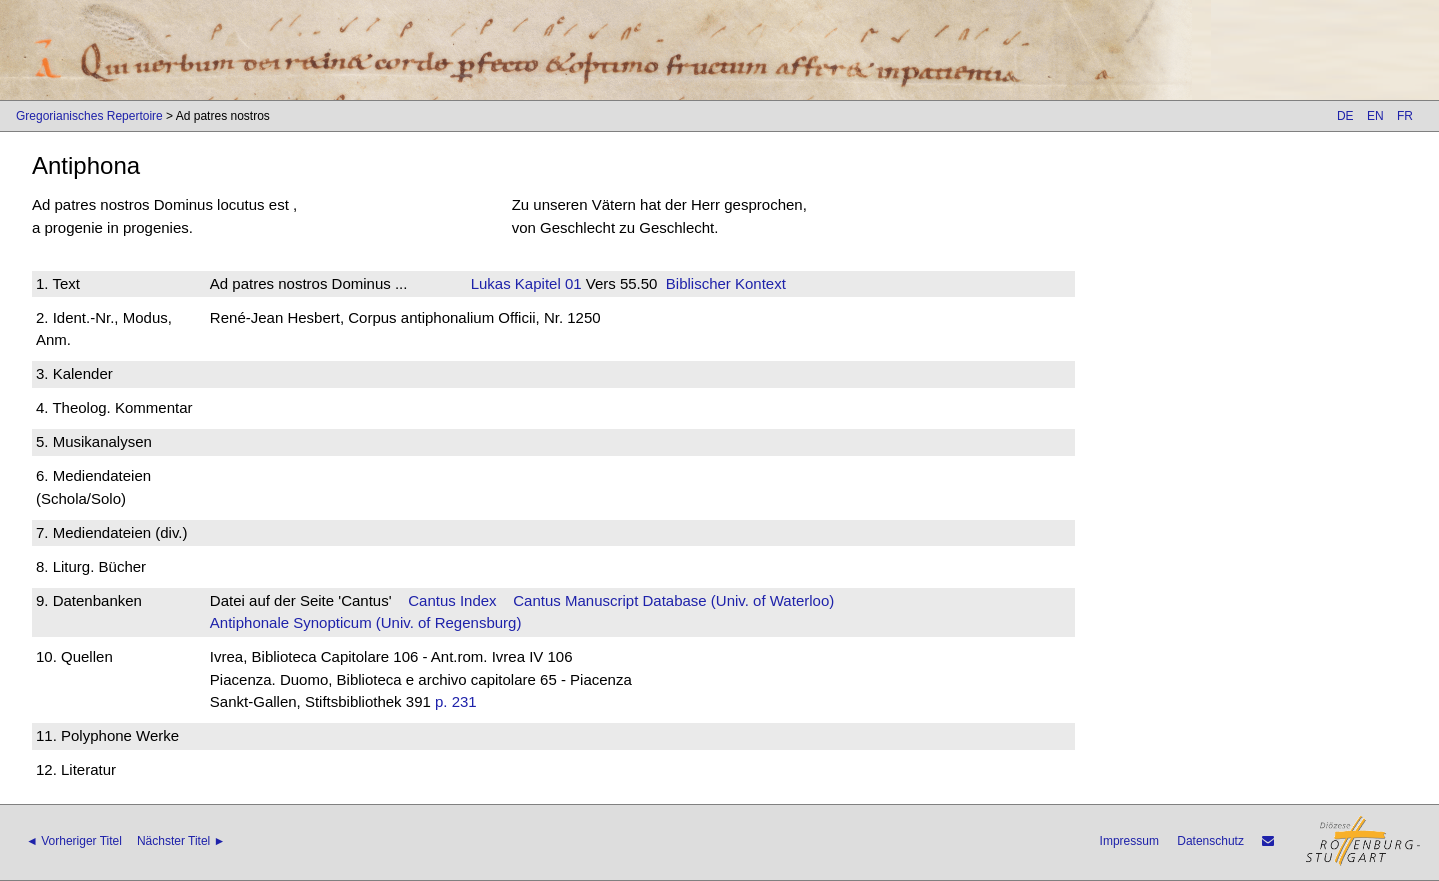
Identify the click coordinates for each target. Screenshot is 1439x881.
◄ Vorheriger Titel (74, 841)
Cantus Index (452, 600)
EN (1375, 116)
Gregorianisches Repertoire (89, 116)
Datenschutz (1210, 841)
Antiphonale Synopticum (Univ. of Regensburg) (366, 622)
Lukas (491, 283)
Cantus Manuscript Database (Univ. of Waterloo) (673, 600)
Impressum (1129, 841)
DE (1345, 116)
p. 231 (456, 701)
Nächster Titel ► (181, 841)
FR (1405, 116)
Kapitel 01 (546, 283)
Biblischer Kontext (726, 283)
